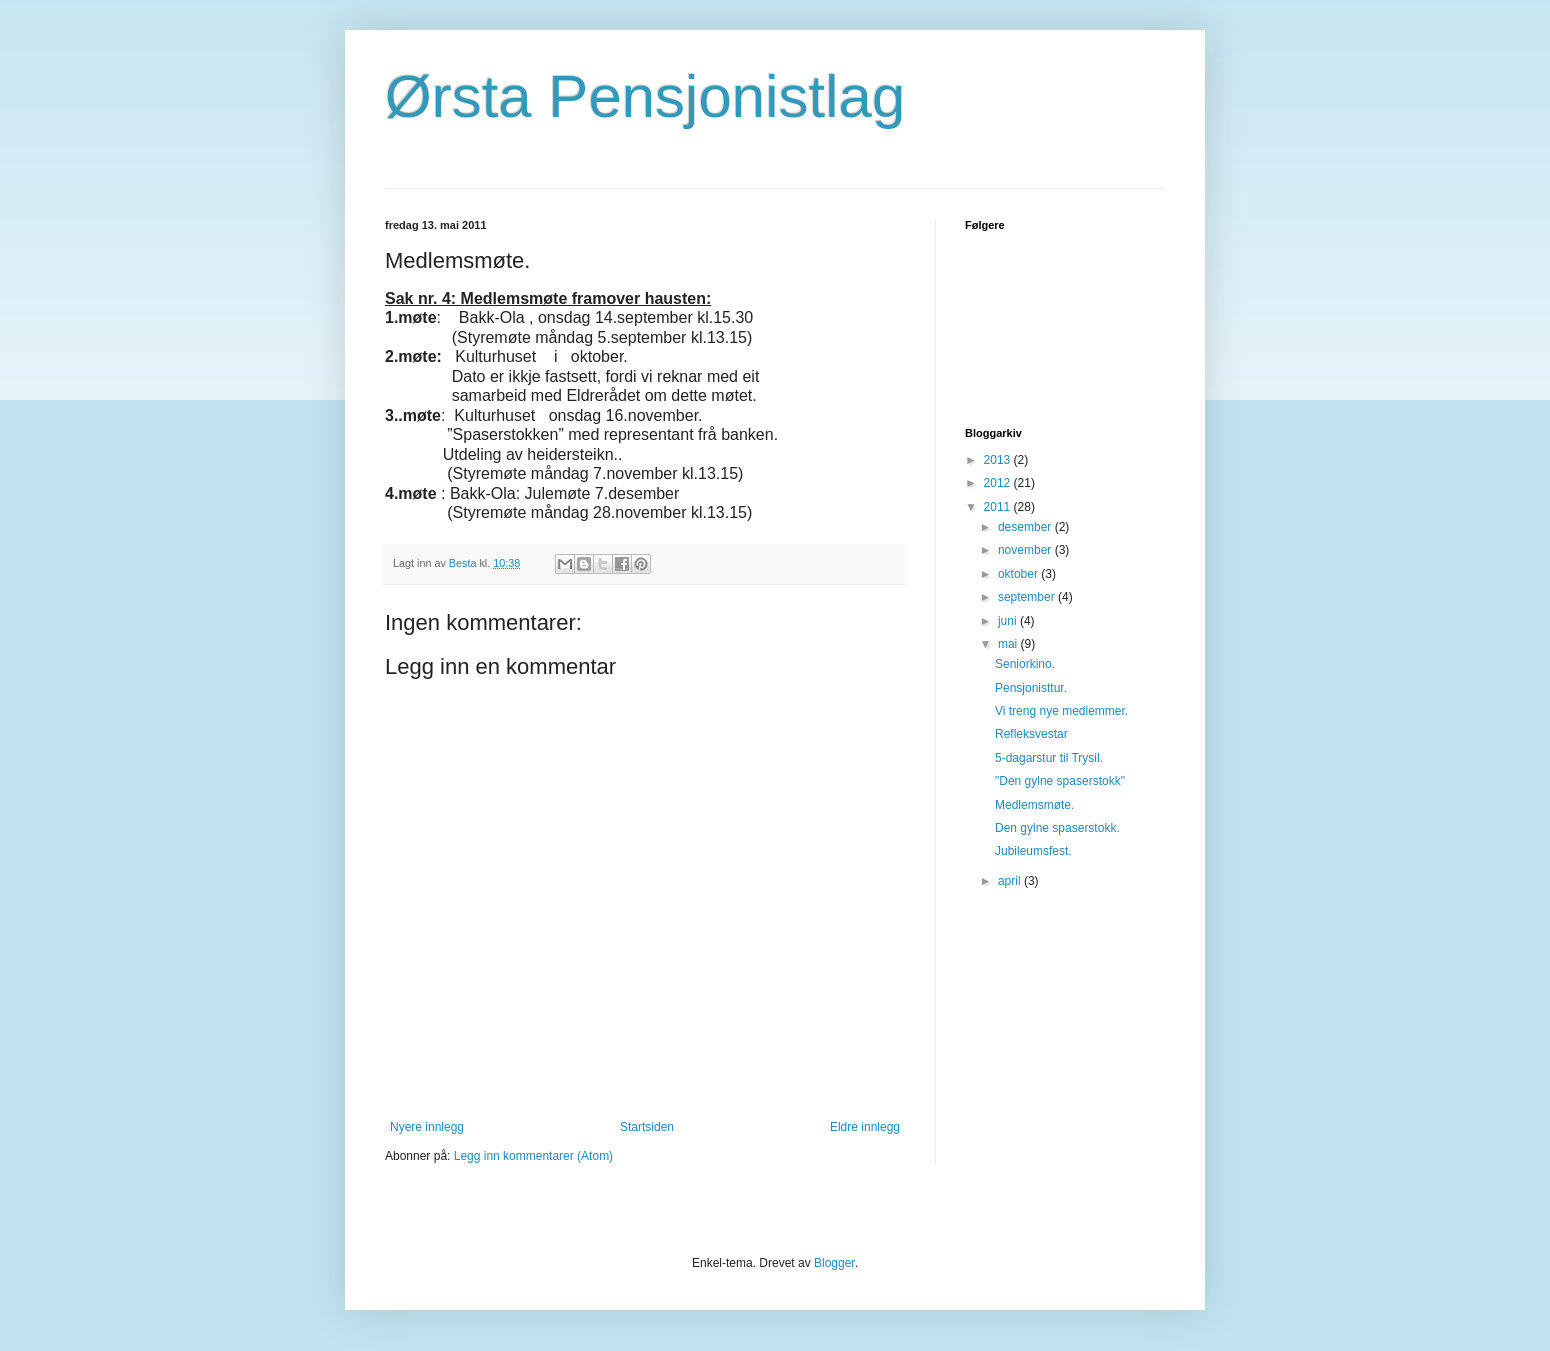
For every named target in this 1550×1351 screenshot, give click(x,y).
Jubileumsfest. (1033, 851)
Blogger (834, 1263)
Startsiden (647, 1127)
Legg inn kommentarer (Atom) (533, 1156)
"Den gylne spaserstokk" (1060, 781)
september (1028, 597)
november (1026, 550)
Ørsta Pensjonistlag (645, 96)
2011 (999, 507)
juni (1009, 621)
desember (1026, 527)
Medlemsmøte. (1034, 805)
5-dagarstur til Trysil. (1049, 758)
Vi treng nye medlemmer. (1061, 711)
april (1011, 881)
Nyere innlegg (427, 1127)
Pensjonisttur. (1031, 688)
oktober (1019, 574)
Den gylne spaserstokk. (1057, 828)
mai (1009, 644)
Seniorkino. (1025, 664)
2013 (999, 460)
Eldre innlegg (865, 1127)
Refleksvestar (1031, 734)
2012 (999, 483)
